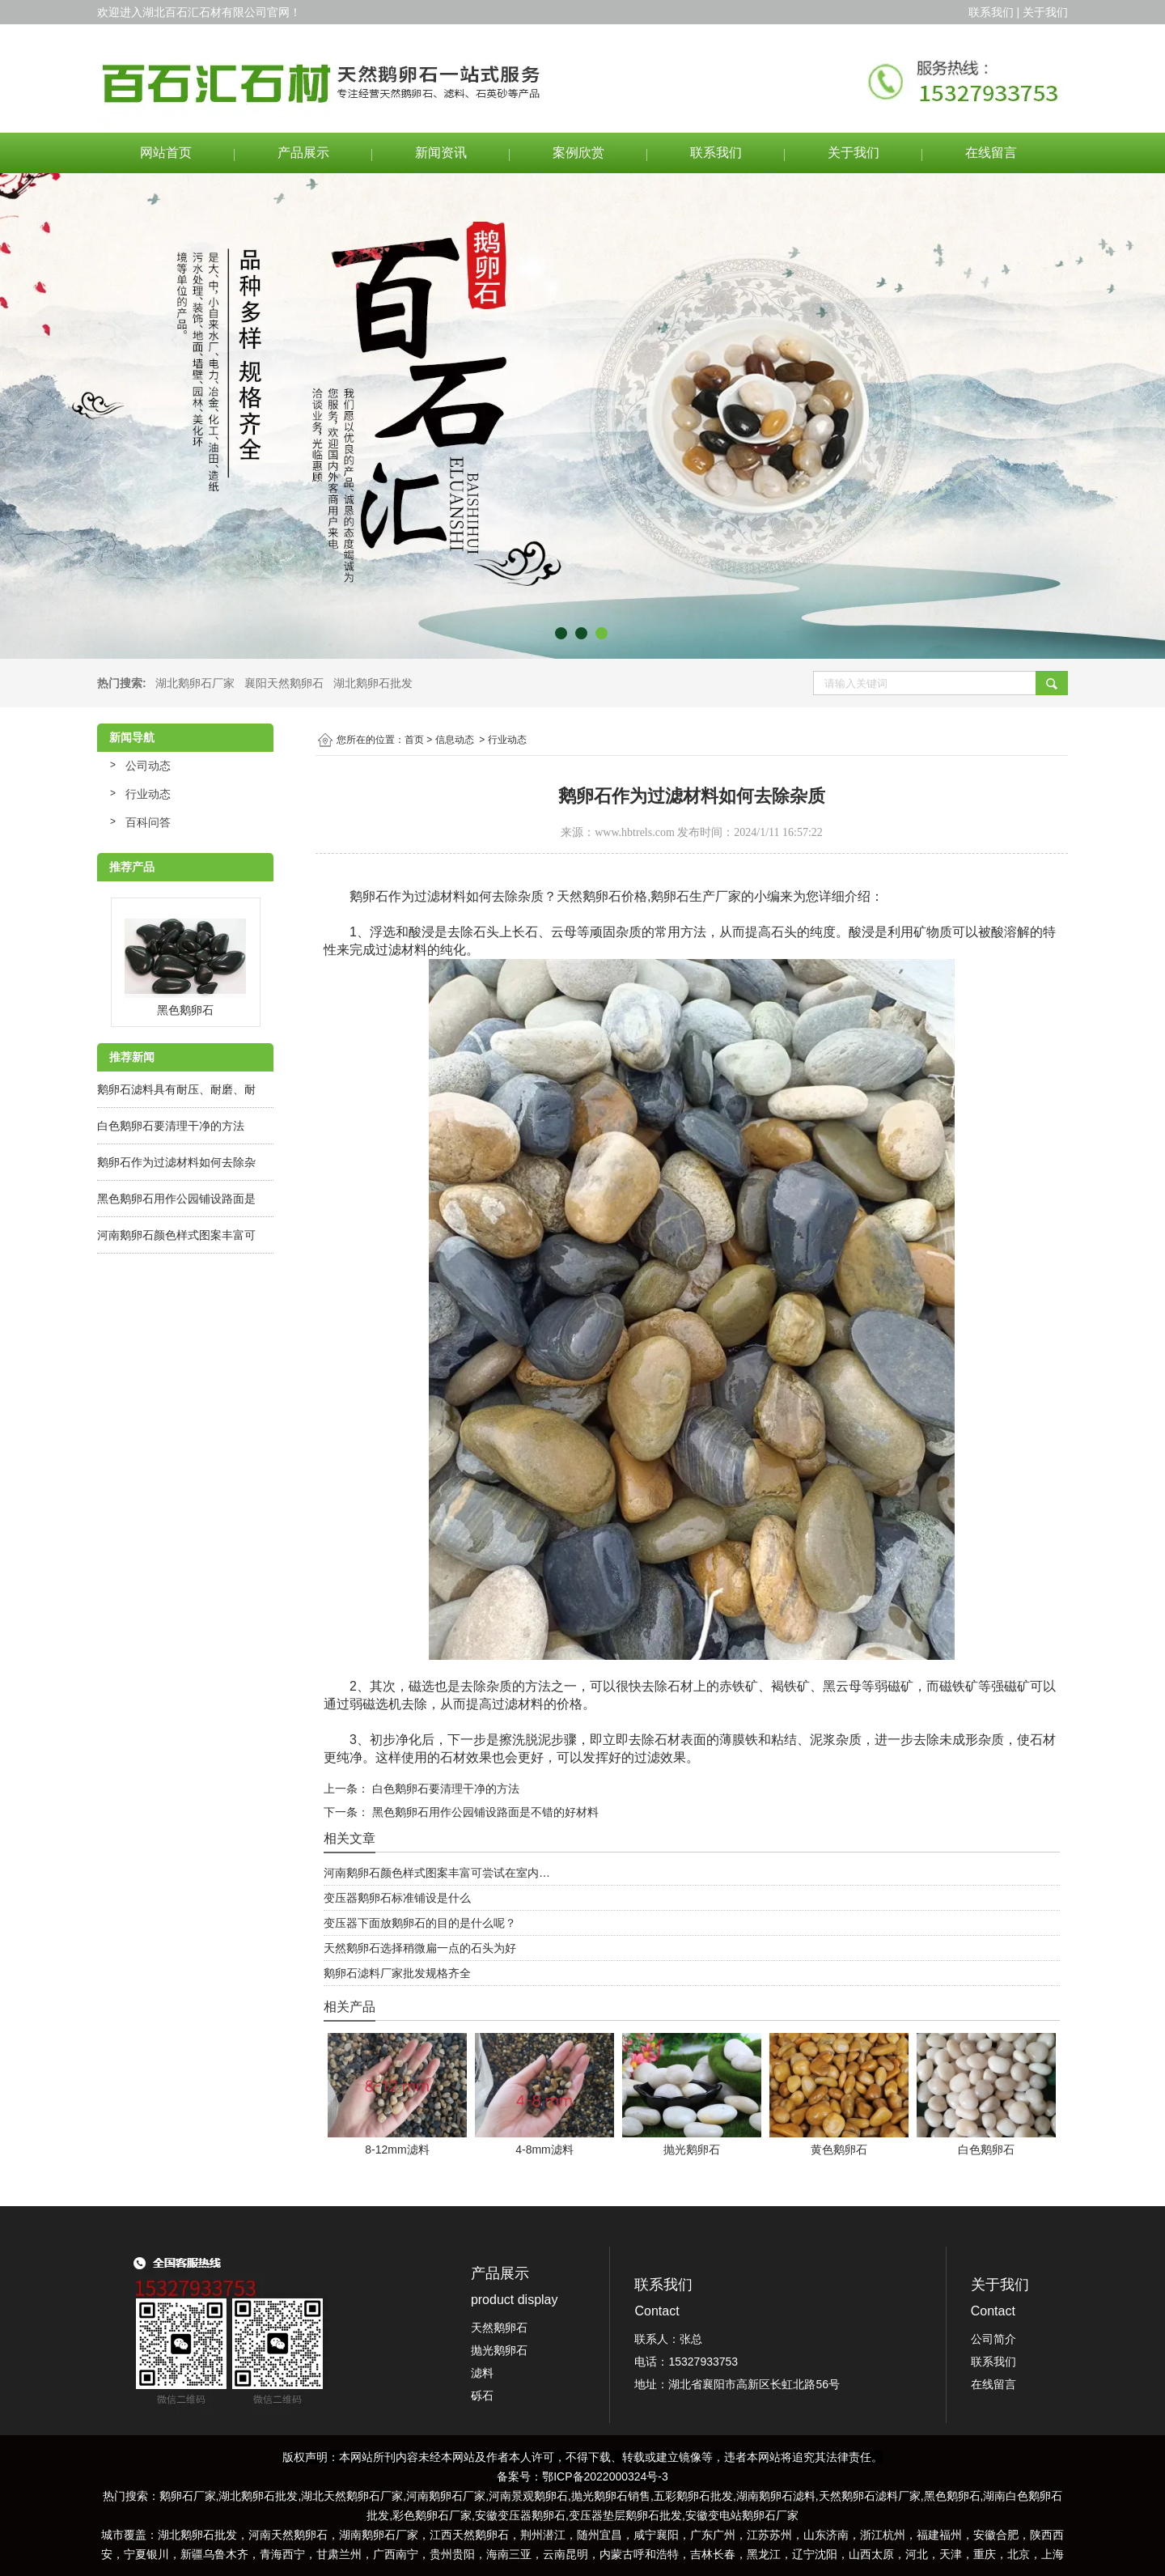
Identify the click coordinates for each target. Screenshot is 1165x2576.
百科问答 (148, 822)
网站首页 (166, 152)
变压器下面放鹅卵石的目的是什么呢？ (420, 1922)
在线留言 (991, 152)
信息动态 (454, 739)
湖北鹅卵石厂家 (195, 683)
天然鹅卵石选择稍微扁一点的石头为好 (420, 1948)
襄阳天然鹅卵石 (284, 683)
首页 (414, 739)
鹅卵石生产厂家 (695, 896)
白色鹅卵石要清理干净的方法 (170, 1125)
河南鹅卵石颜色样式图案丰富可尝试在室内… (437, 1872)
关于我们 (853, 152)
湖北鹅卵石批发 (373, 683)
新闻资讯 (441, 152)
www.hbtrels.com (635, 832)
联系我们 (716, 152)
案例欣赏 (578, 152)
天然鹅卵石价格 (602, 896)
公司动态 (148, 765)
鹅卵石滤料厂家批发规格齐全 (397, 1973)
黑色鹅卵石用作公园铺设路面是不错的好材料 (484, 1812)
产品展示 (303, 152)
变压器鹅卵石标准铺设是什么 (397, 1897)
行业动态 (148, 793)
